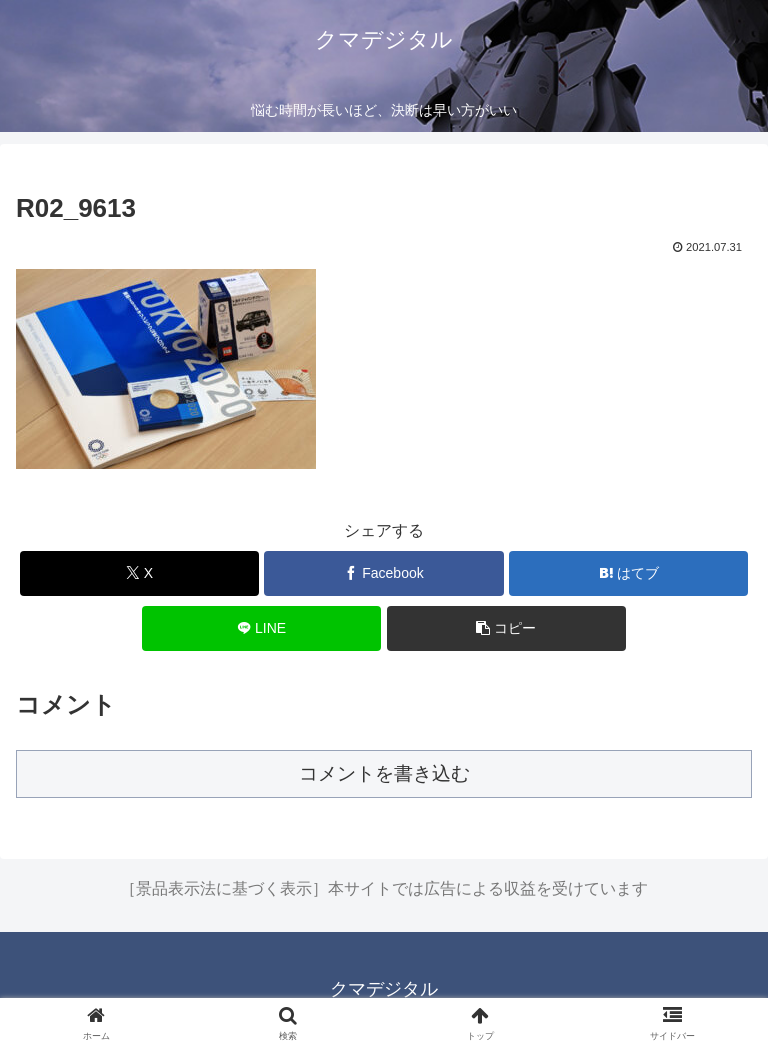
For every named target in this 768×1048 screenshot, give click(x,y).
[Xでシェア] (139, 573)
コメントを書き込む (384, 773)
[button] (506, 628)
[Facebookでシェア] (383, 573)
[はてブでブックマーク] (628, 573)
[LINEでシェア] (261, 628)
